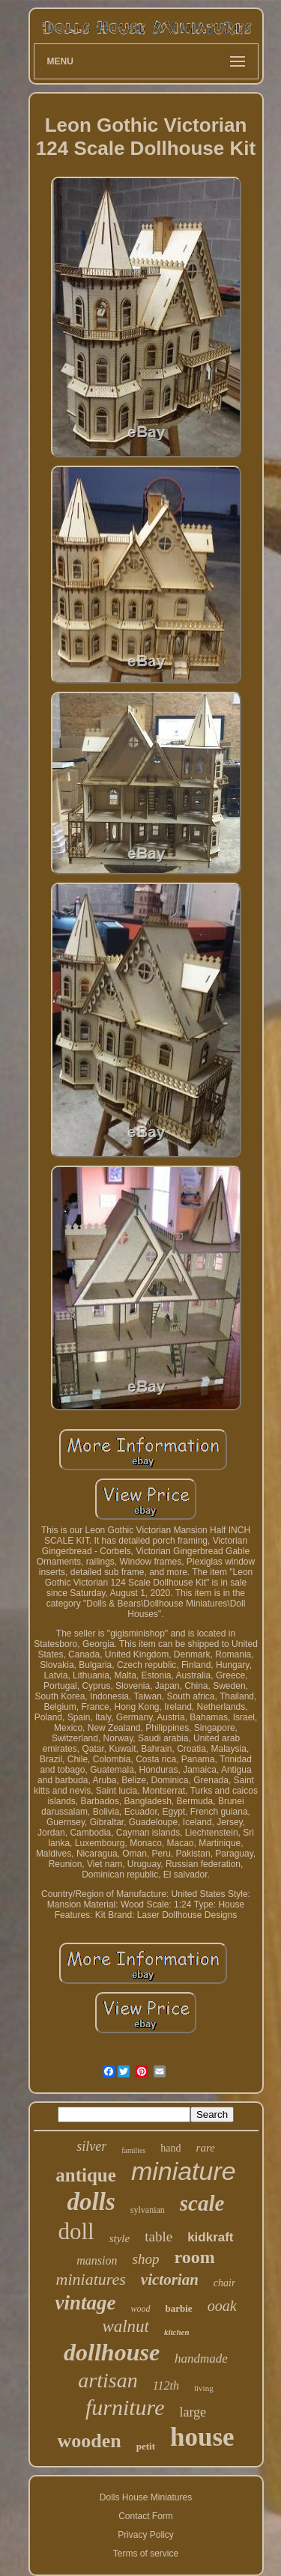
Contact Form (145, 2516)
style (119, 2238)
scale (202, 2203)
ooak (222, 2306)
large (192, 2412)
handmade (201, 2358)
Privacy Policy (146, 2535)
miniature (183, 2171)
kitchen (177, 2331)
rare (205, 2148)
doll (76, 2231)
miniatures (91, 2279)
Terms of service (145, 2553)
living (204, 2388)
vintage (85, 2303)
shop (146, 2259)
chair (225, 2283)
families (133, 2150)
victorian (170, 2280)
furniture (125, 2407)
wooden (89, 2441)
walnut (125, 2326)
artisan (107, 2380)
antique (85, 2175)
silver (91, 2146)
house (202, 2437)
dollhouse (112, 2352)
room (194, 2257)
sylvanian (147, 2210)
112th (166, 2385)
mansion (96, 2260)
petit (145, 2446)
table (158, 2236)
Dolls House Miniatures (146, 2497)
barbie (179, 2308)
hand (170, 2148)
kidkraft (210, 2237)
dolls (91, 2201)
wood (140, 2309)
